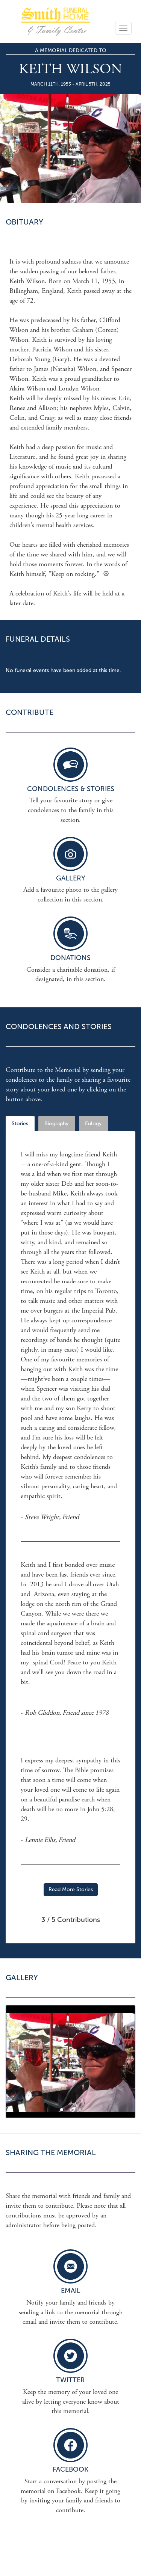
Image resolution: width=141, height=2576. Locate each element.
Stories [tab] (20, 1123)
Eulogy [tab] (93, 1123)
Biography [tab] (56, 1123)
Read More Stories (71, 1889)
